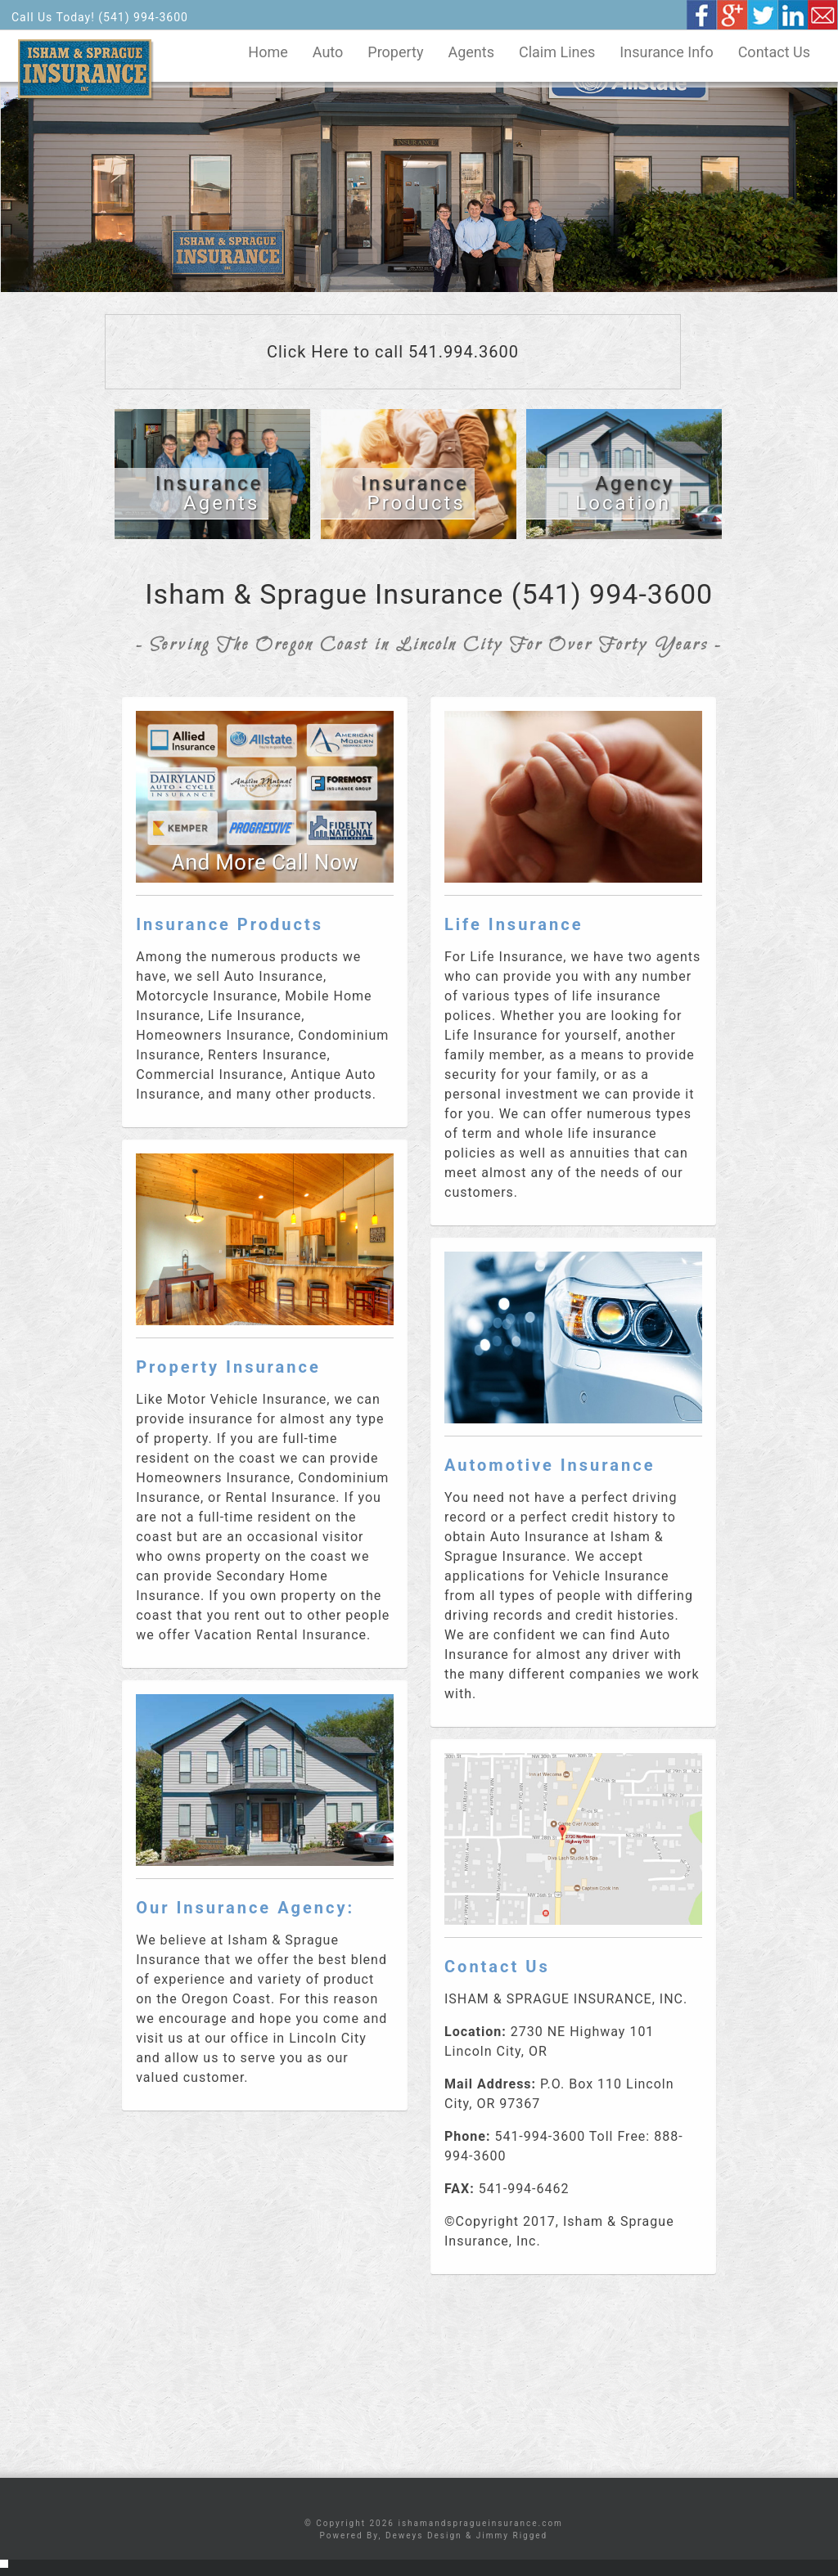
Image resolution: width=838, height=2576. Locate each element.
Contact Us (774, 52)
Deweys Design (423, 2535)
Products (415, 493)
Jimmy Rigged (511, 2535)
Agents (471, 52)
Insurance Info (666, 52)
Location (624, 493)
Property (395, 52)
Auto (328, 52)
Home (267, 52)
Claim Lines (557, 52)
